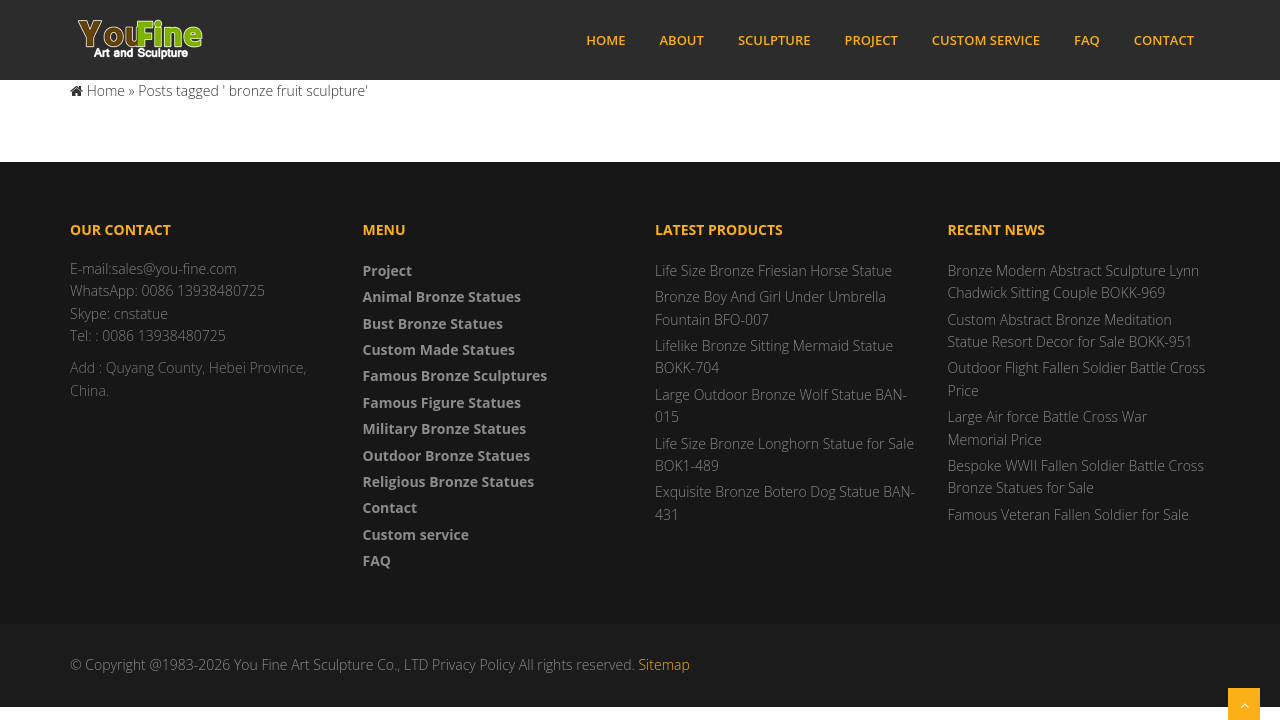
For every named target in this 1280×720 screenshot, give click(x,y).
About (681, 40)
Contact (1164, 40)
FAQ (1087, 40)
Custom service (986, 40)
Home (605, 40)
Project (871, 40)
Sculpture (774, 40)
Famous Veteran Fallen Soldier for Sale (1068, 514)
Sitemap (663, 664)
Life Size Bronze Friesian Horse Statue (773, 270)
